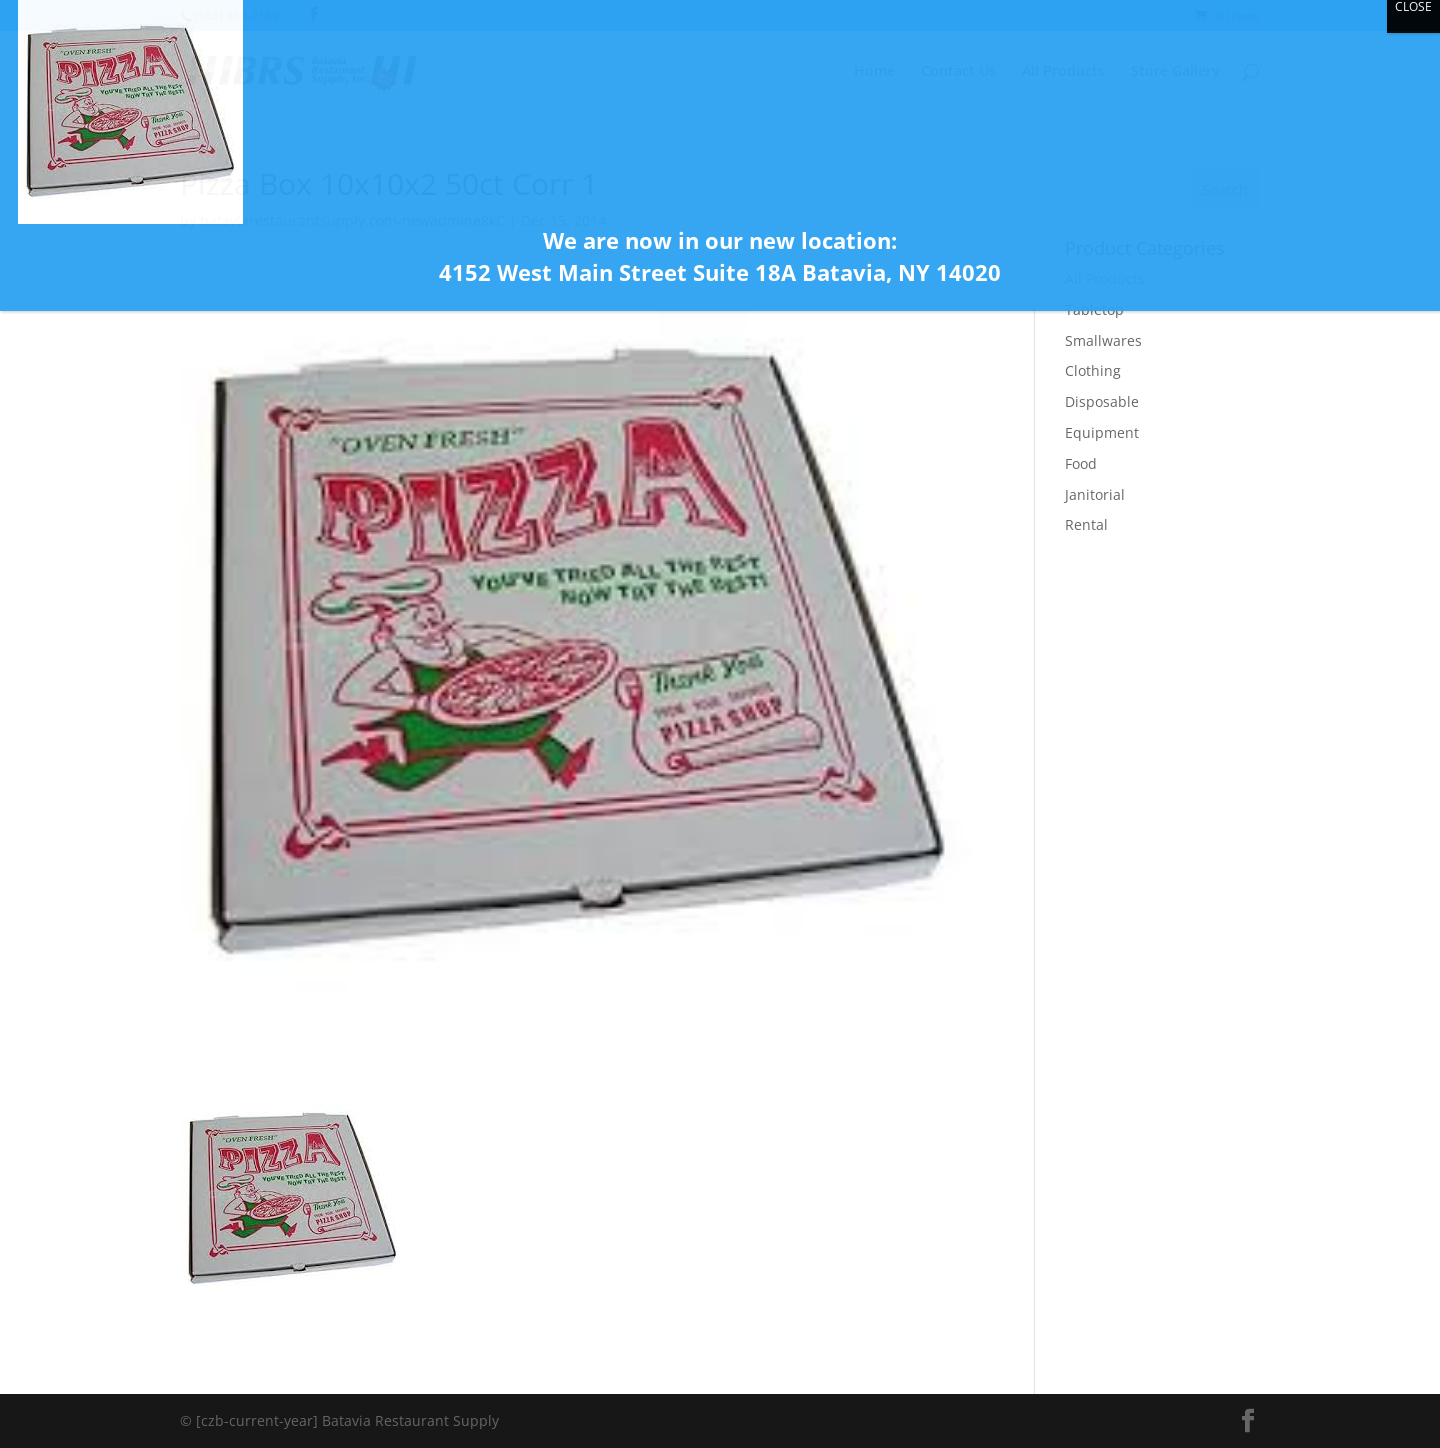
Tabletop (1094, 309)
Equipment (1102, 432)
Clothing (1093, 370)
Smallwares (1103, 340)
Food (1081, 463)
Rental (1086, 524)
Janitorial (1095, 494)
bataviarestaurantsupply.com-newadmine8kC (352, 220)
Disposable (1102, 401)
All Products (1105, 278)
